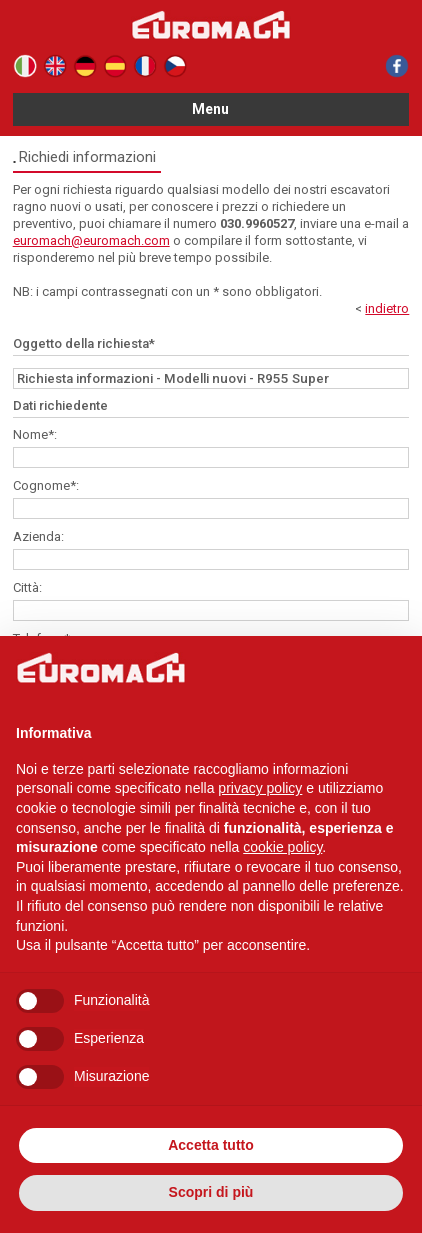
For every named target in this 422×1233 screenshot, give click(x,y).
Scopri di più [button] (211, 1192)
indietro (387, 308)
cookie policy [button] (282, 847)
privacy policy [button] (260, 788)
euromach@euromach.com (91, 240)
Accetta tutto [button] (211, 1145)
